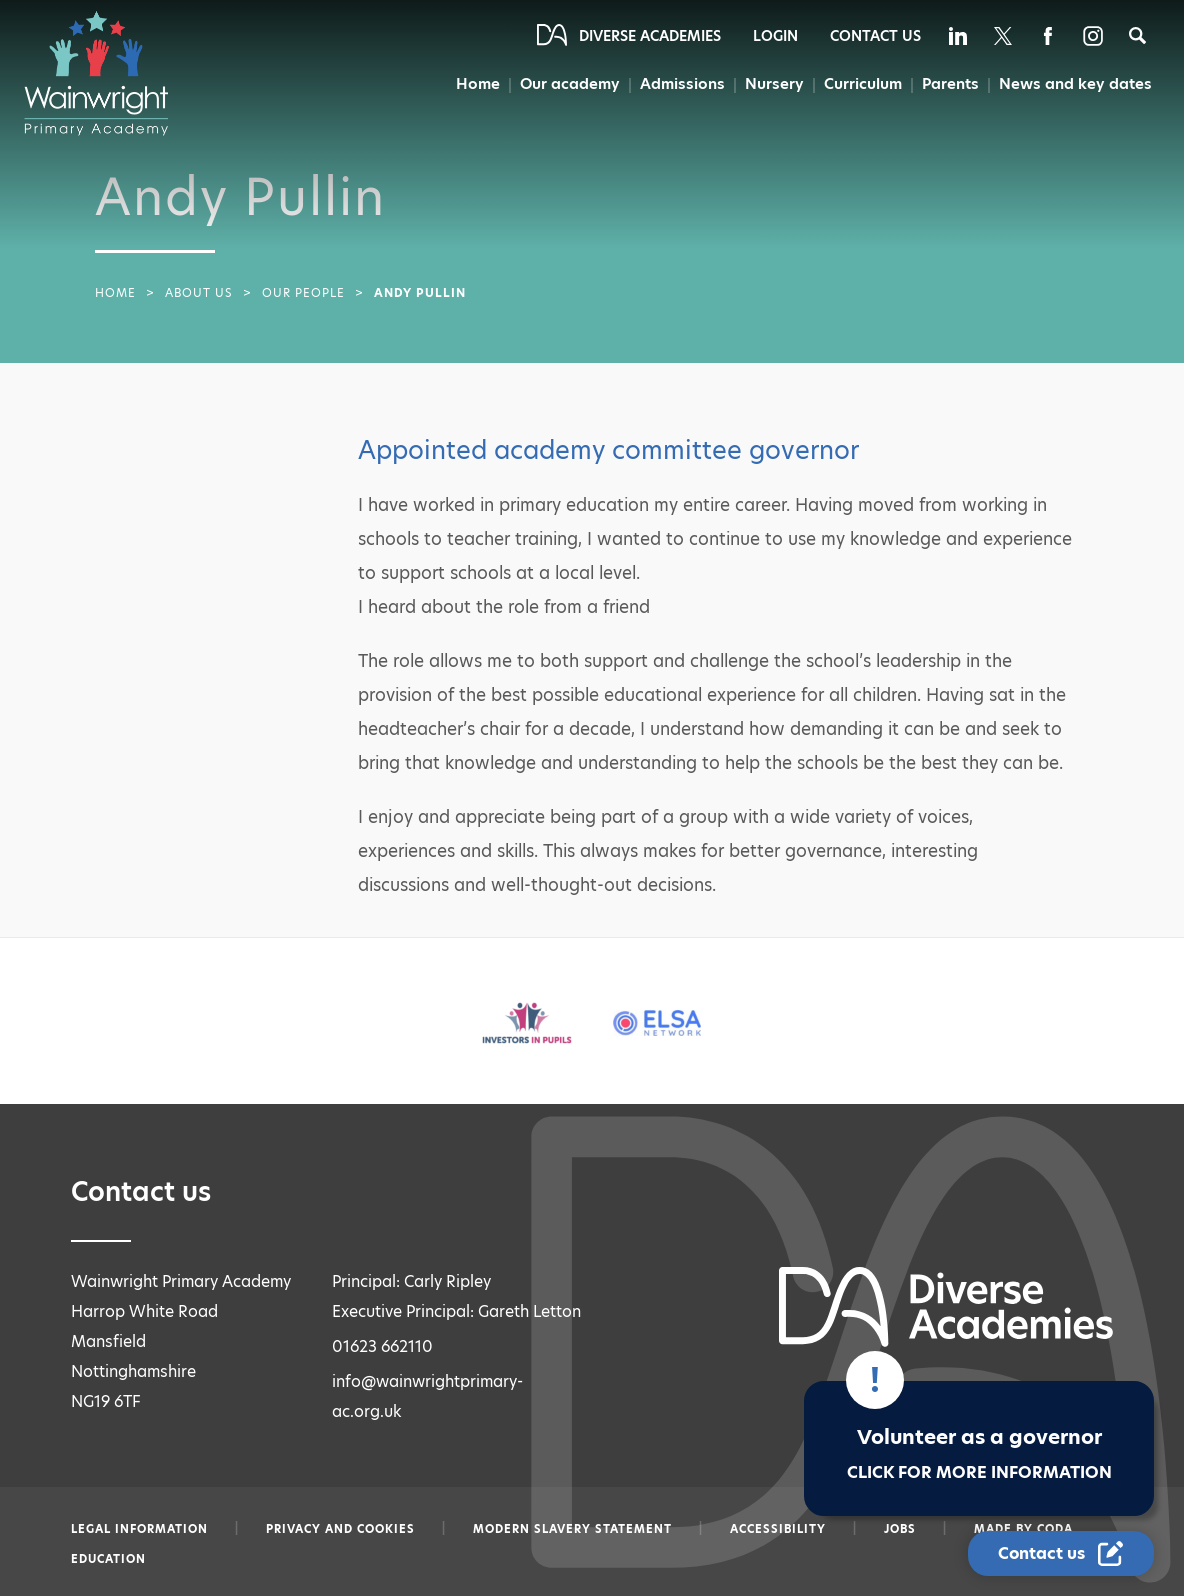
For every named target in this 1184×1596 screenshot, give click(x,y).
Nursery (774, 83)
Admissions (682, 83)
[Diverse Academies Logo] (106, 73)
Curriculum (863, 83)
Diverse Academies (650, 36)
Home (478, 83)
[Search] (1137, 35)
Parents (950, 83)
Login (775, 36)
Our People (303, 293)
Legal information (139, 1529)
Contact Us (875, 36)
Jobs (900, 1529)
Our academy (570, 83)
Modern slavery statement (572, 1529)
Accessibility (778, 1529)
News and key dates (1075, 83)
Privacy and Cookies (340, 1529)
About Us (199, 293)
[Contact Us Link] (1061, 1553)
